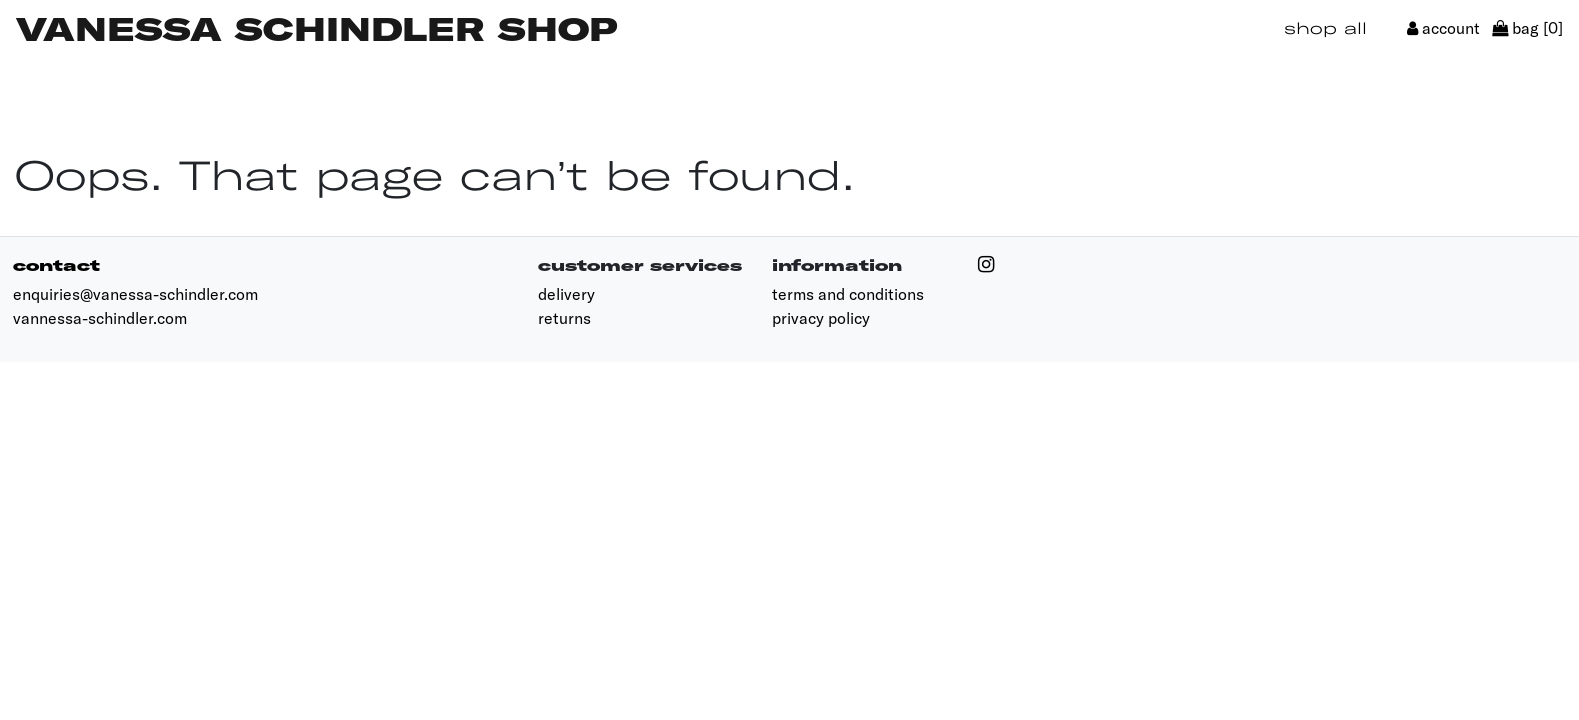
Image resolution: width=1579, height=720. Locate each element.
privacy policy (821, 318)
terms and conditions (848, 294)
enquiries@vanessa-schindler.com (135, 294)
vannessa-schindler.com (100, 318)
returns (564, 318)
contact (56, 264)
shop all (1325, 27)
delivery (566, 294)
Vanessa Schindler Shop (316, 28)
